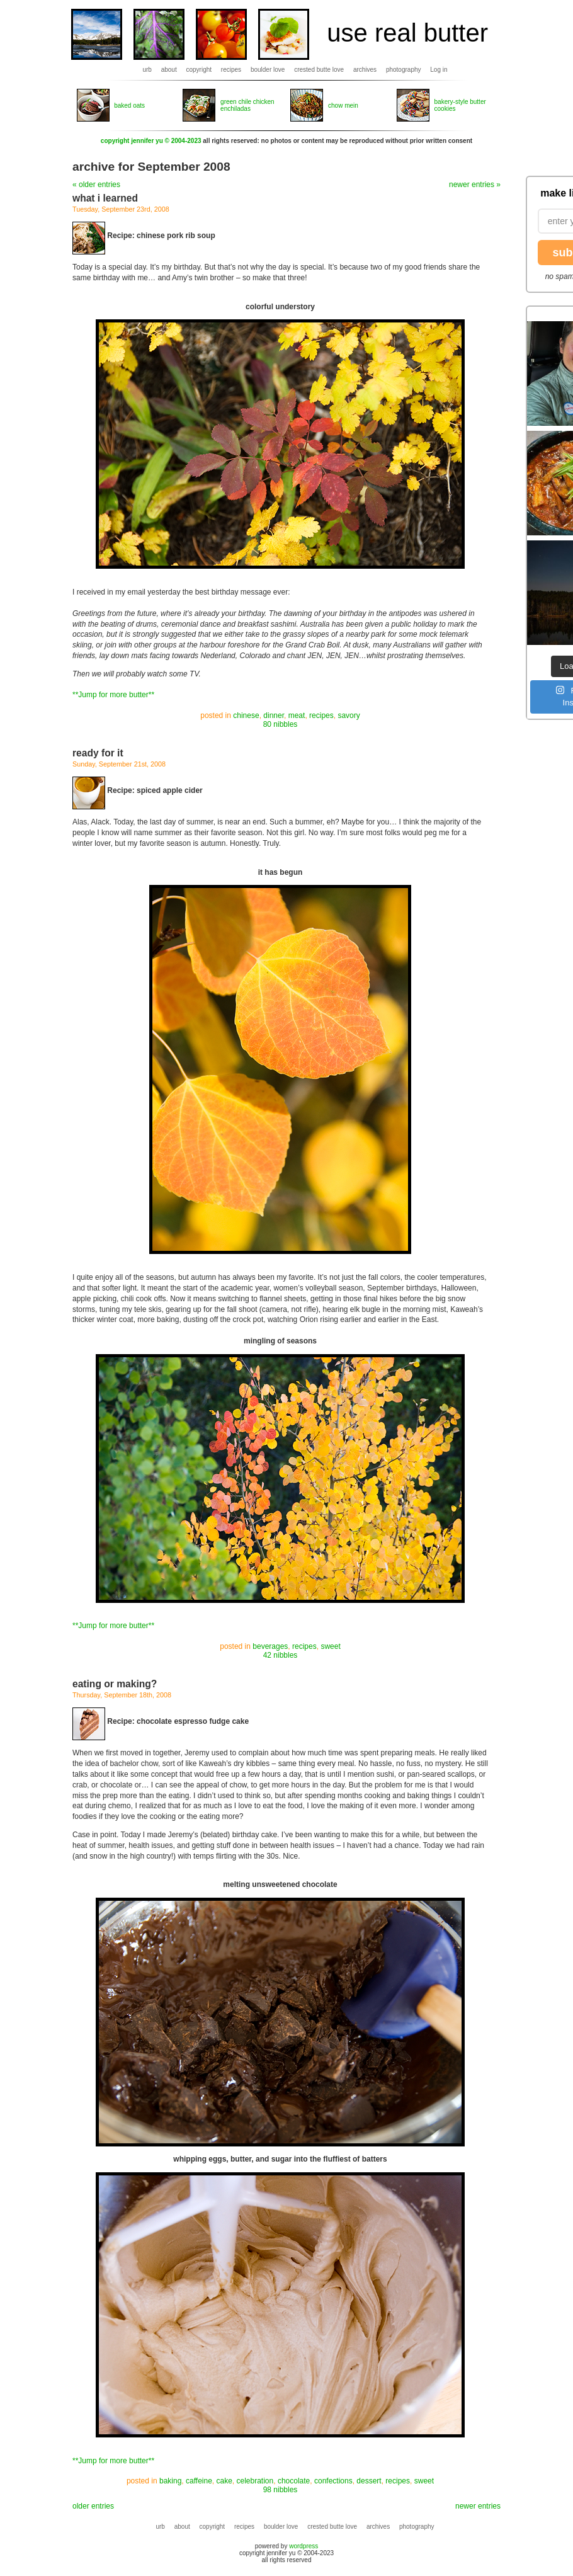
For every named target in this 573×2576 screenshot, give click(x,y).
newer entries (478, 2506)
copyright (199, 69)
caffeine (199, 2480)
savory (349, 715)
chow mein (343, 105)
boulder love (268, 69)
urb (146, 69)
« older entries (96, 184)
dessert (368, 2480)
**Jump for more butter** (113, 694)
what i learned (105, 198)
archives (365, 69)
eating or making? (114, 1683)
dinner (273, 715)
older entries (93, 2506)
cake (224, 2480)
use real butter (407, 33)
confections (333, 2480)
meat (296, 715)
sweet (330, 1646)
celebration (255, 2480)
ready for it (97, 753)
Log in (438, 69)
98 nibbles (280, 2489)
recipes (231, 69)
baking (170, 2480)
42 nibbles (280, 1655)
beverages (270, 1646)
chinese (246, 715)
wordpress (303, 2546)
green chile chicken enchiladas (247, 105)
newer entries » (475, 184)
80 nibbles (280, 724)
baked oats (129, 105)
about (169, 69)
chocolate (294, 2480)
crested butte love (319, 69)
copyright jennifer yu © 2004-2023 (151, 140)
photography (403, 69)
